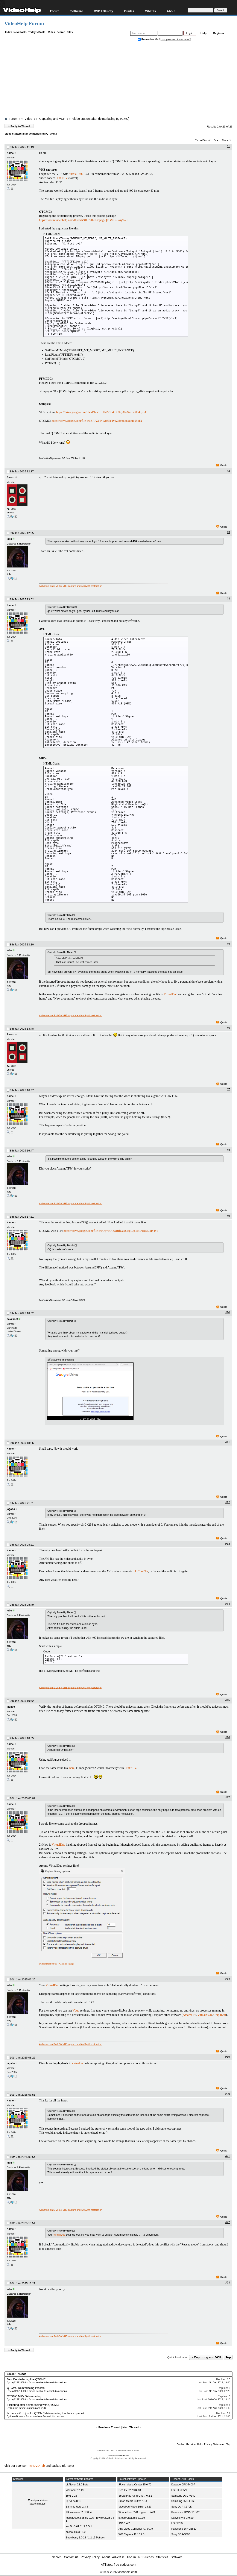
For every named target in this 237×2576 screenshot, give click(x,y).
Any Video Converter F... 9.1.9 (135, 2528)
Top (228, 2357)
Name (10, 153)
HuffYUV (62, 178)
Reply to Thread (19, 126)
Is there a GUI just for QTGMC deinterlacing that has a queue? (45, 2413)
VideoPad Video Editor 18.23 (135, 2506)
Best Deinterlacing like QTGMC (26, 2379)
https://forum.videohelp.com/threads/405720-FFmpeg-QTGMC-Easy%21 (83, 220)
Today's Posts (36, 32)
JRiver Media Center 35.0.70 (134, 2484)
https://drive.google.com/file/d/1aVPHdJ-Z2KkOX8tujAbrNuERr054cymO (101, 412)
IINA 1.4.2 (124, 2523)
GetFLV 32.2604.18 (129, 2490)
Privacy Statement (214, 2444)
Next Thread (131, 2427)
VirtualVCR (204, 2014)
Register (218, 33)
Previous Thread (109, 2427)
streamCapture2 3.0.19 (131, 2517)
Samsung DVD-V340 (183, 2495)
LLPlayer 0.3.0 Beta (77, 2484)
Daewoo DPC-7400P (183, 2484)
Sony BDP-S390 (180, 2534)
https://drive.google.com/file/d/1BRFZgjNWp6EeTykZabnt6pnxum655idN (97, 420)
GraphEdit (219, 2014)
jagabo (11, 1509)
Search (61, 32)
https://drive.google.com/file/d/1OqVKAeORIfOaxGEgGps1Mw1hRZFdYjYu (111, 1230)
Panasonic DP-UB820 (183, 2528)
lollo (9, 538)
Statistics (162, 2557)
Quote (222, 465)
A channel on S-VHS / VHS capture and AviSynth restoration (70, 586)
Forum (54, 11)
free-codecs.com (125, 2564)
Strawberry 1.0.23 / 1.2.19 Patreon (85, 2537)
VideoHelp (196, 2444)
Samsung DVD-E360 (183, 2501)
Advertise (118, 2557)
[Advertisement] (120, 80)
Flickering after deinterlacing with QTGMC (33, 2404)
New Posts (20, 32)
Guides (129, 11)
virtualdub (78, 2063)
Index (8, 32)
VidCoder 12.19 (75, 2490)
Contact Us (183, 2444)
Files (70, 32)
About (171, 11)
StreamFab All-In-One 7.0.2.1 (135, 2495)
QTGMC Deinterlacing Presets (26, 2387)
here (71, 1768)
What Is (150, 11)
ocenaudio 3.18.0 (75, 2532)
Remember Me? (149, 39)
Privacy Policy (90, 2557)
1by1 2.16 (71, 2495)
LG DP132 (177, 2523)
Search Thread (221, 140)
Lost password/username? (176, 39)
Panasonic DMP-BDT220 (185, 2512)
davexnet (12, 1319)
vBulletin (124, 2455)
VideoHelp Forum (24, 23)
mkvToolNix (140, 1571)
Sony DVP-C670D (181, 2506)
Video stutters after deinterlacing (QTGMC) (100, 118)
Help (204, 33)
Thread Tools (202, 140)
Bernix (11, 477)
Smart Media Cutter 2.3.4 (132, 2501)
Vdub (76, 2010)
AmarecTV (189, 2014)
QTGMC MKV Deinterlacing (24, 2396)
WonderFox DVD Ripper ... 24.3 (136, 2512)
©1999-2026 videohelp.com (118, 2572)
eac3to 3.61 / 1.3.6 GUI (79, 2526)
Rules (51, 32)
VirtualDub (76, 174)
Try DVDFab (36, 2465)
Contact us (71, 2557)
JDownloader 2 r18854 (79, 2512)
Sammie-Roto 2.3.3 (77, 2506)
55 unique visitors (37, 2500)
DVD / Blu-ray (103, 11)
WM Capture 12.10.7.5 (131, 2534)
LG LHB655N (179, 2490)
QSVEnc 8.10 (73, 2501)
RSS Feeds (146, 2557)
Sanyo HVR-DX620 (182, 2517)
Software (76, 11)
